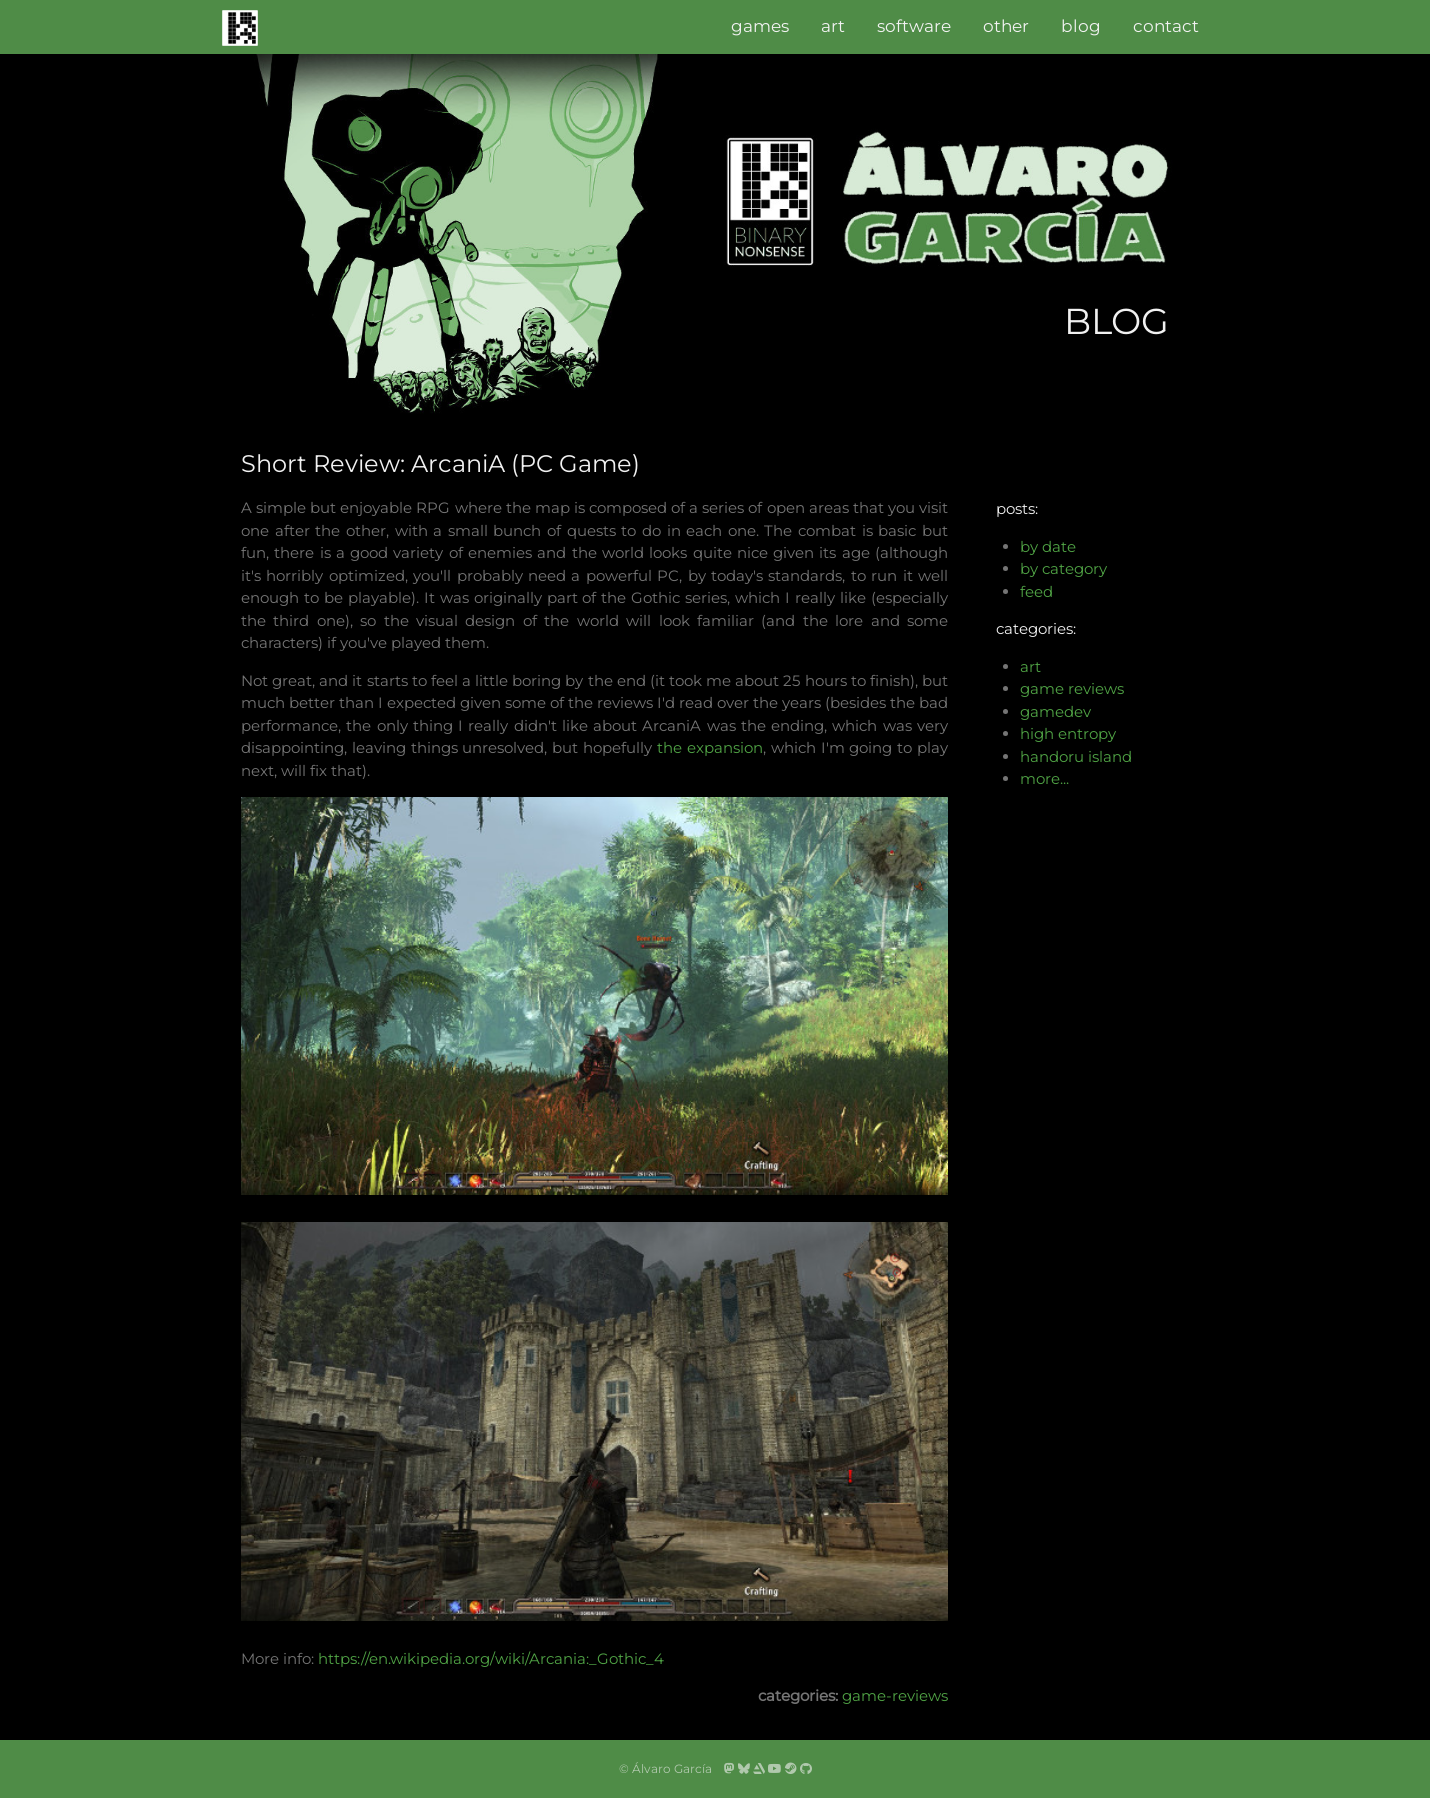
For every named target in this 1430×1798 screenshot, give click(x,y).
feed (1036, 591)
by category (1063, 568)
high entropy (1068, 733)
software (914, 26)
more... (1044, 778)
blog (1081, 26)
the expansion (710, 747)
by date (1048, 546)
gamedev (1055, 711)
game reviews (1072, 688)
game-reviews (895, 1695)
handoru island (1076, 756)
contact (1166, 26)
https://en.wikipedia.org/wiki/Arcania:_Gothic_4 (491, 1658)
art (833, 26)
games (760, 26)
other (1006, 26)
